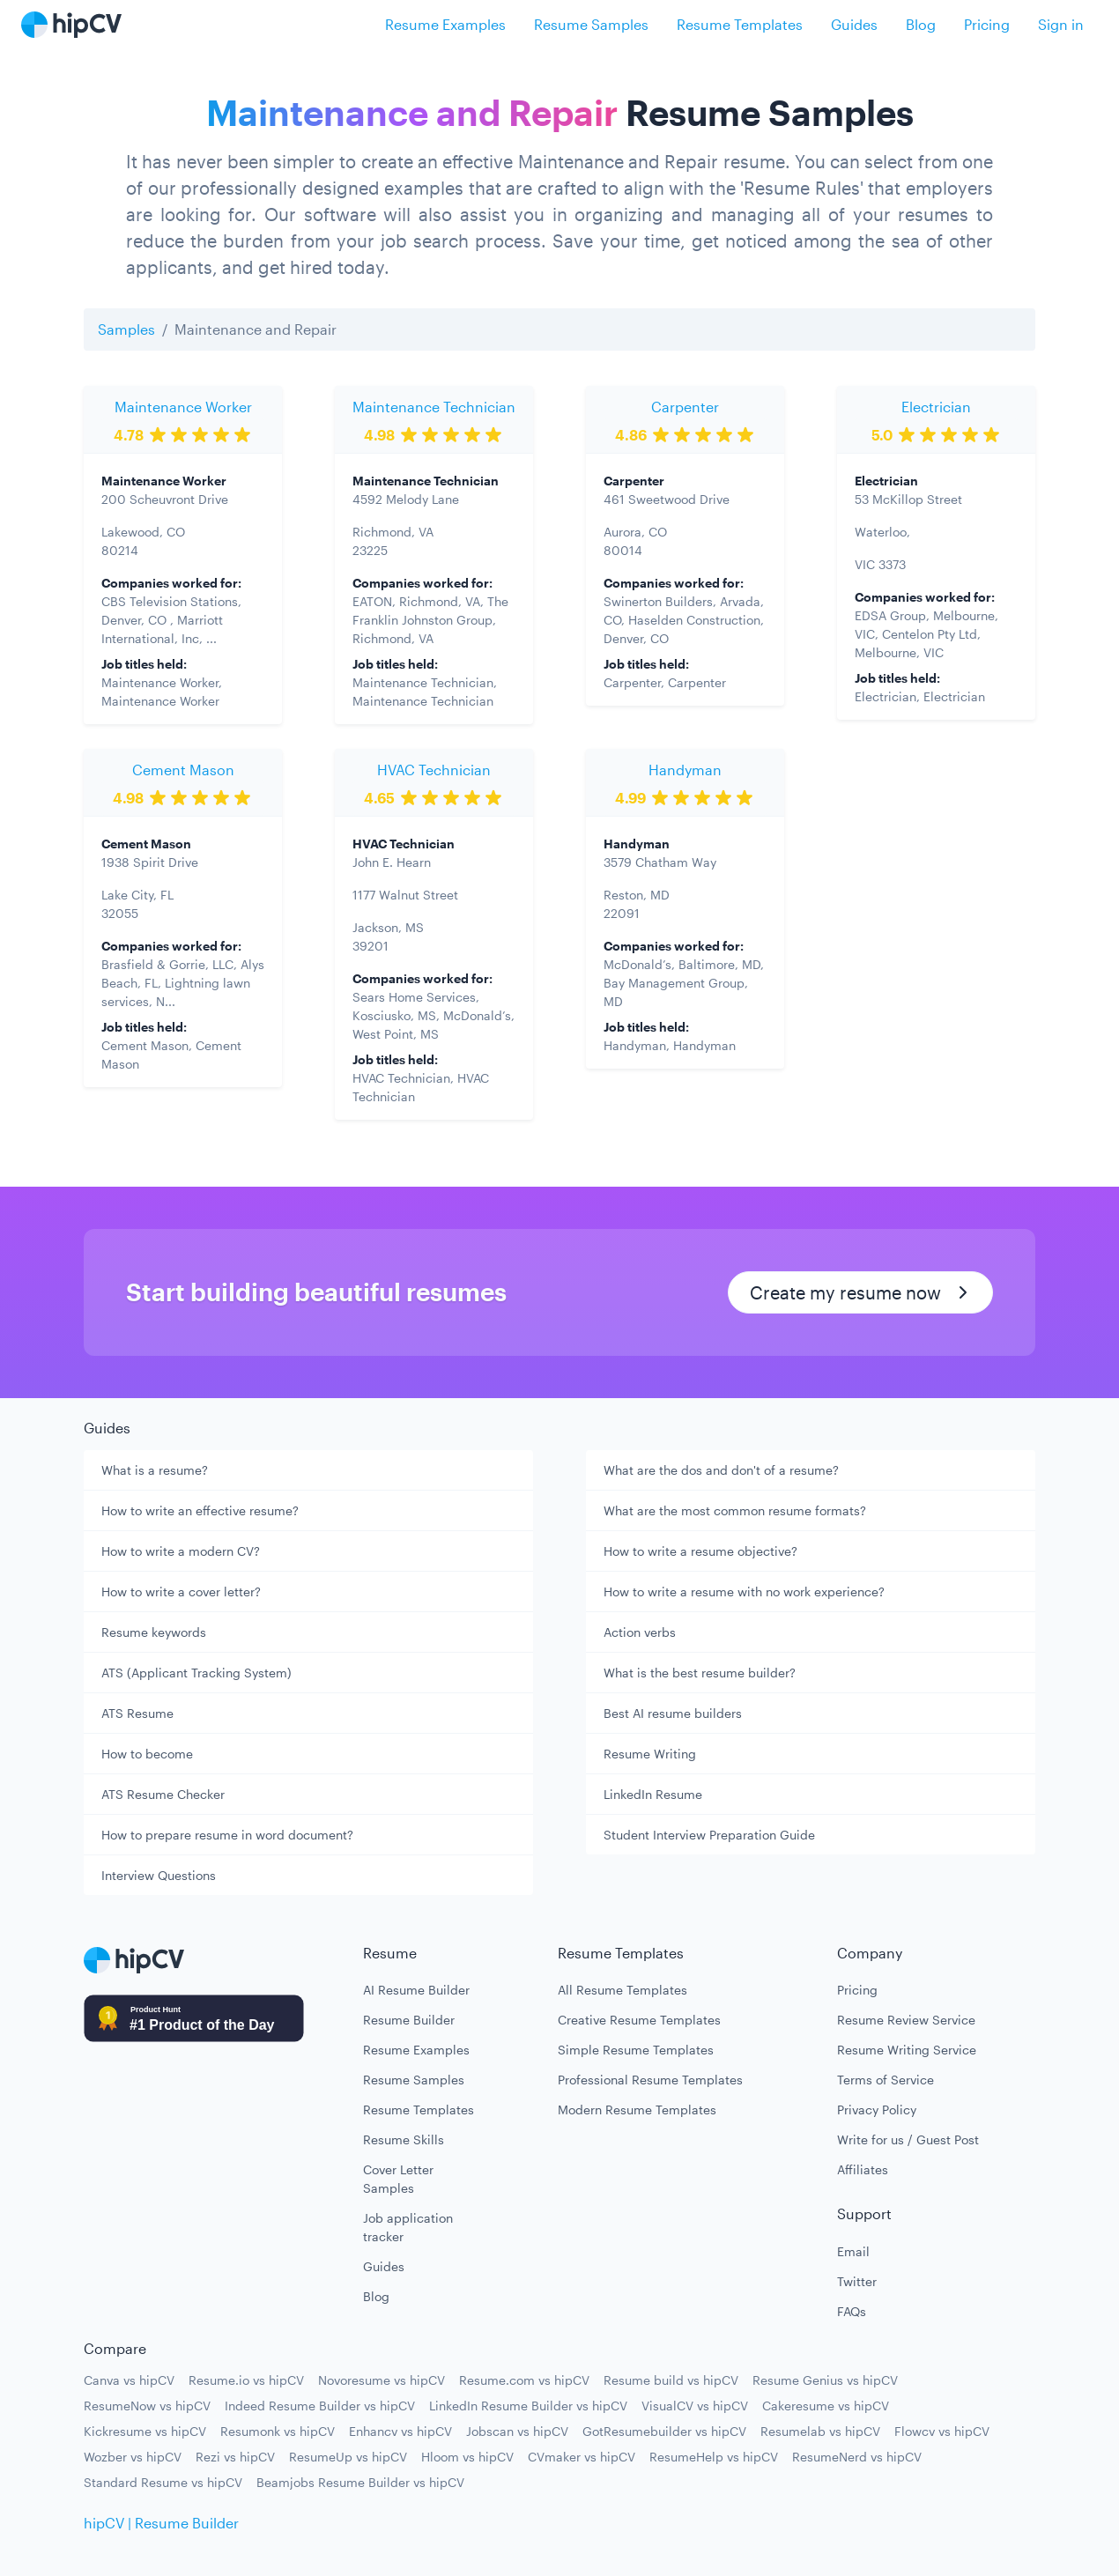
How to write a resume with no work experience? (744, 1591)
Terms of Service (885, 2079)
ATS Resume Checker (163, 1794)
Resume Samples (591, 24)
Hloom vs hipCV (467, 2456)
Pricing (987, 24)
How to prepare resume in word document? (227, 1834)
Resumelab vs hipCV (820, 2431)
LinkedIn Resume (653, 1794)
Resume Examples (445, 24)
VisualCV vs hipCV (694, 2405)
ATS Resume (137, 1713)
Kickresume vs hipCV (145, 2431)
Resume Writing (650, 1753)
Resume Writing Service (906, 2049)
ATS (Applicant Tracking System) (196, 1672)
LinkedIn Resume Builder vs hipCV (528, 2405)
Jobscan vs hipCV (517, 2431)
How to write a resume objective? (700, 1550)
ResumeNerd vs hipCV (857, 2456)
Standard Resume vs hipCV (163, 2482)
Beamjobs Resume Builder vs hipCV (360, 2482)
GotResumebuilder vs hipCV (664, 2431)
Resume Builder (409, 2019)
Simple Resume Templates (636, 2049)
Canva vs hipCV (129, 2379)
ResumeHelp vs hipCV (713, 2456)
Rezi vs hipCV (235, 2456)
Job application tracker (408, 2227)
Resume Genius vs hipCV (825, 2379)
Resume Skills (403, 2139)
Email (853, 2251)
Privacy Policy (876, 2109)
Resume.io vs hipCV (246, 2379)
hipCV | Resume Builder (161, 2522)
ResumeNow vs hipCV (147, 2405)
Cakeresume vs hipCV (825, 2405)
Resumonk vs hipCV (277, 2431)
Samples (126, 329)
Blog (921, 24)
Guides (854, 24)
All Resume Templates (622, 1989)
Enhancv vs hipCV (400, 2431)
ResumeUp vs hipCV (348, 2456)
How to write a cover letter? (181, 1591)
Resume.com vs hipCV (524, 2379)
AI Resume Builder (416, 1989)
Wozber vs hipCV (133, 2456)
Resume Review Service (906, 2019)
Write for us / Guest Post (908, 2139)
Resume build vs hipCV (671, 2379)
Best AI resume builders (673, 1713)
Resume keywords (153, 1632)
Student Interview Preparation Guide (709, 1834)
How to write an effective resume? (200, 1510)
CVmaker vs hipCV (581, 2456)
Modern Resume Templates (637, 2109)
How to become (147, 1753)
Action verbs (640, 1632)
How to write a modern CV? (180, 1550)
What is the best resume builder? (700, 1672)
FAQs (851, 2311)
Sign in (1061, 24)
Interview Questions (158, 1875)
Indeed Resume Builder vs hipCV (320, 2405)
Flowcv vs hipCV (941, 2431)
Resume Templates (740, 24)
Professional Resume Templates (650, 2079)
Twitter (857, 2281)
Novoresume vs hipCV (381, 2379)
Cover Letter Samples (398, 2178)
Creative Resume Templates (639, 2019)
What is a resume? (154, 1469)
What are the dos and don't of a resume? (721, 1469)
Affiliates (862, 2169)
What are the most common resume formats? (735, 1510)
